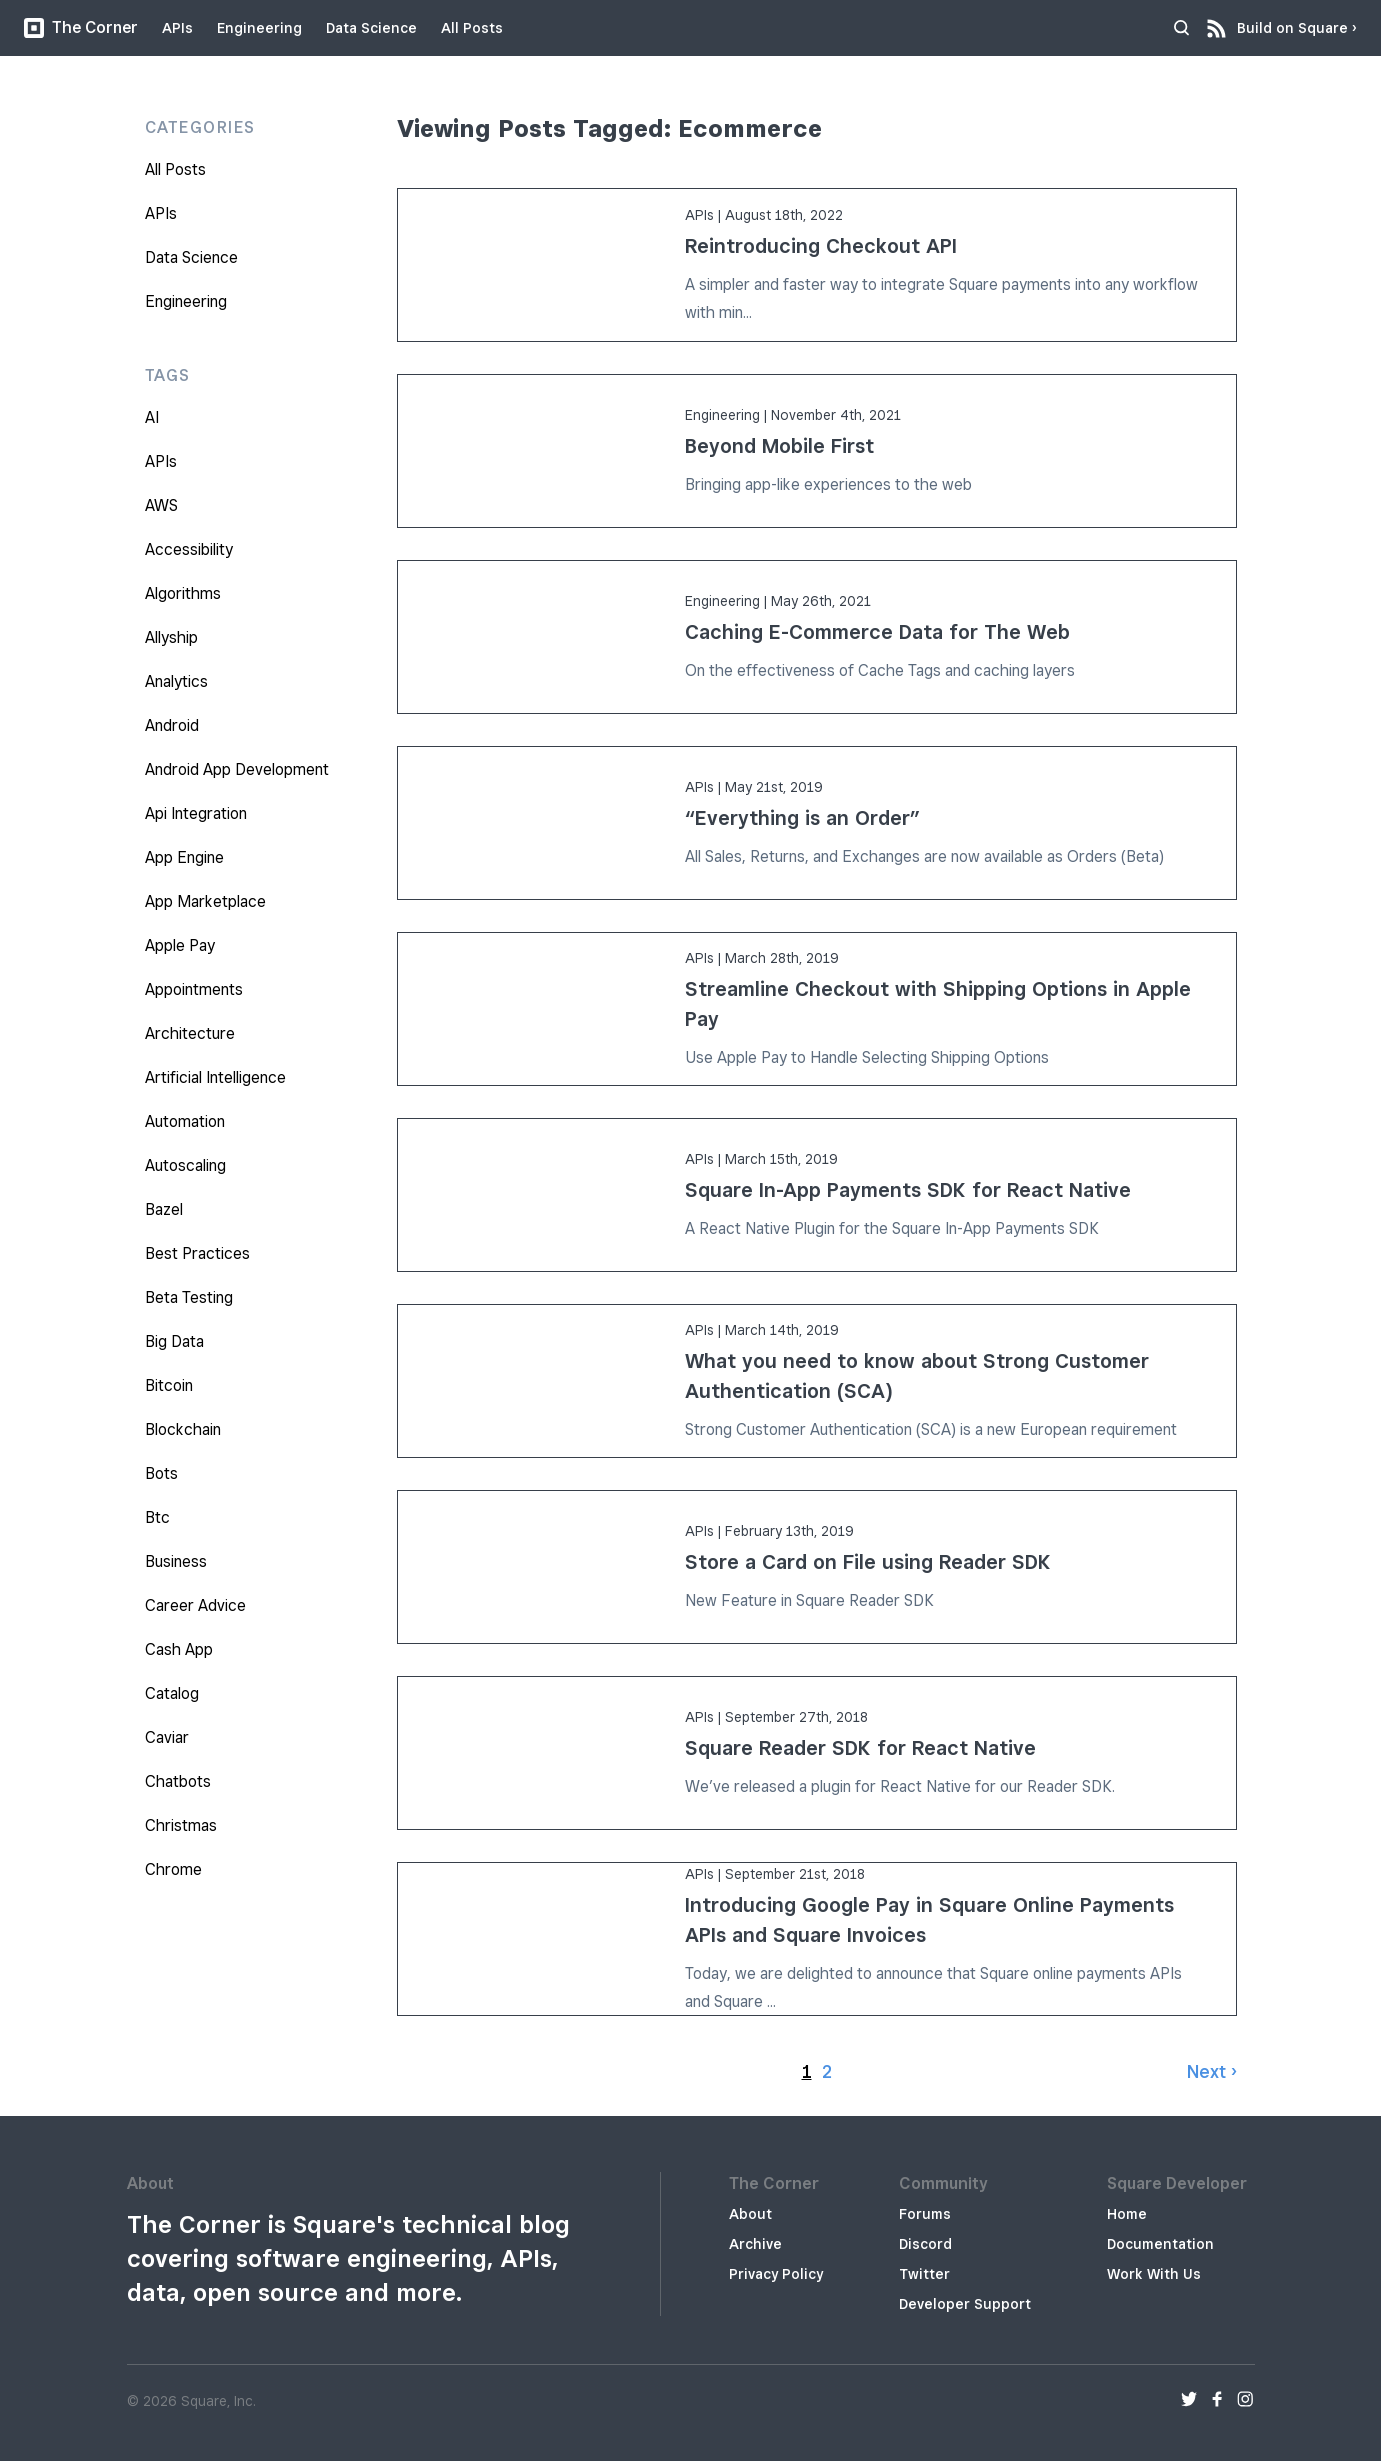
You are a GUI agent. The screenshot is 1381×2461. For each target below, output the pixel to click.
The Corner (81, 28)
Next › (1212, 2071)
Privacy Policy (776, 2274)
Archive (755, 2244)
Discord (925, 2244)
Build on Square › (1297, 22)
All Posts (472, 28)
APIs (177, 28)
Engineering (259, 28)
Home (1127, 2214)
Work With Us (1154, 2274)
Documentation (1160, 2244)
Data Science (371, 28)
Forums (925, 2214)
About (750, 2214)
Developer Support (965, 2304)
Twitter (924, 2274)
